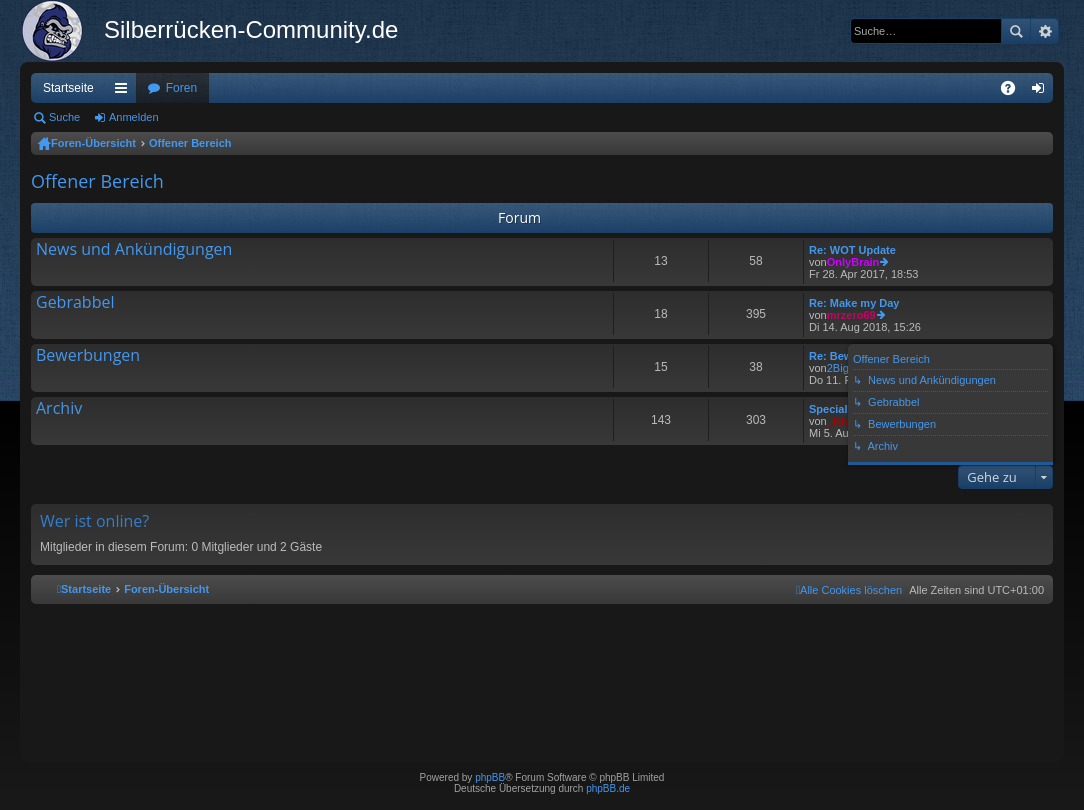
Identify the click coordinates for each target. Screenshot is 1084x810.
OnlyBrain (853, 262)
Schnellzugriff (125, 92)
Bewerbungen (88, 356)
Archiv (59, 409)
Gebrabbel (75, 303)
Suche (1016, 31)
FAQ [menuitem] (1014, 92)
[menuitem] (849, 590)
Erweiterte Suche (1044, 31)
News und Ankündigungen (134, 250)
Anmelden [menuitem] (1042, 92)
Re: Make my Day (854, 303)
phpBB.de (608, 788)
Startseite (68, 88)
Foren (181, 88)
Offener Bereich (190, 143)
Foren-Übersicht (93, 143)
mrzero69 (851, 315)
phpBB (490, 777)
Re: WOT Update (852, 250)
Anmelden (134, 117)
